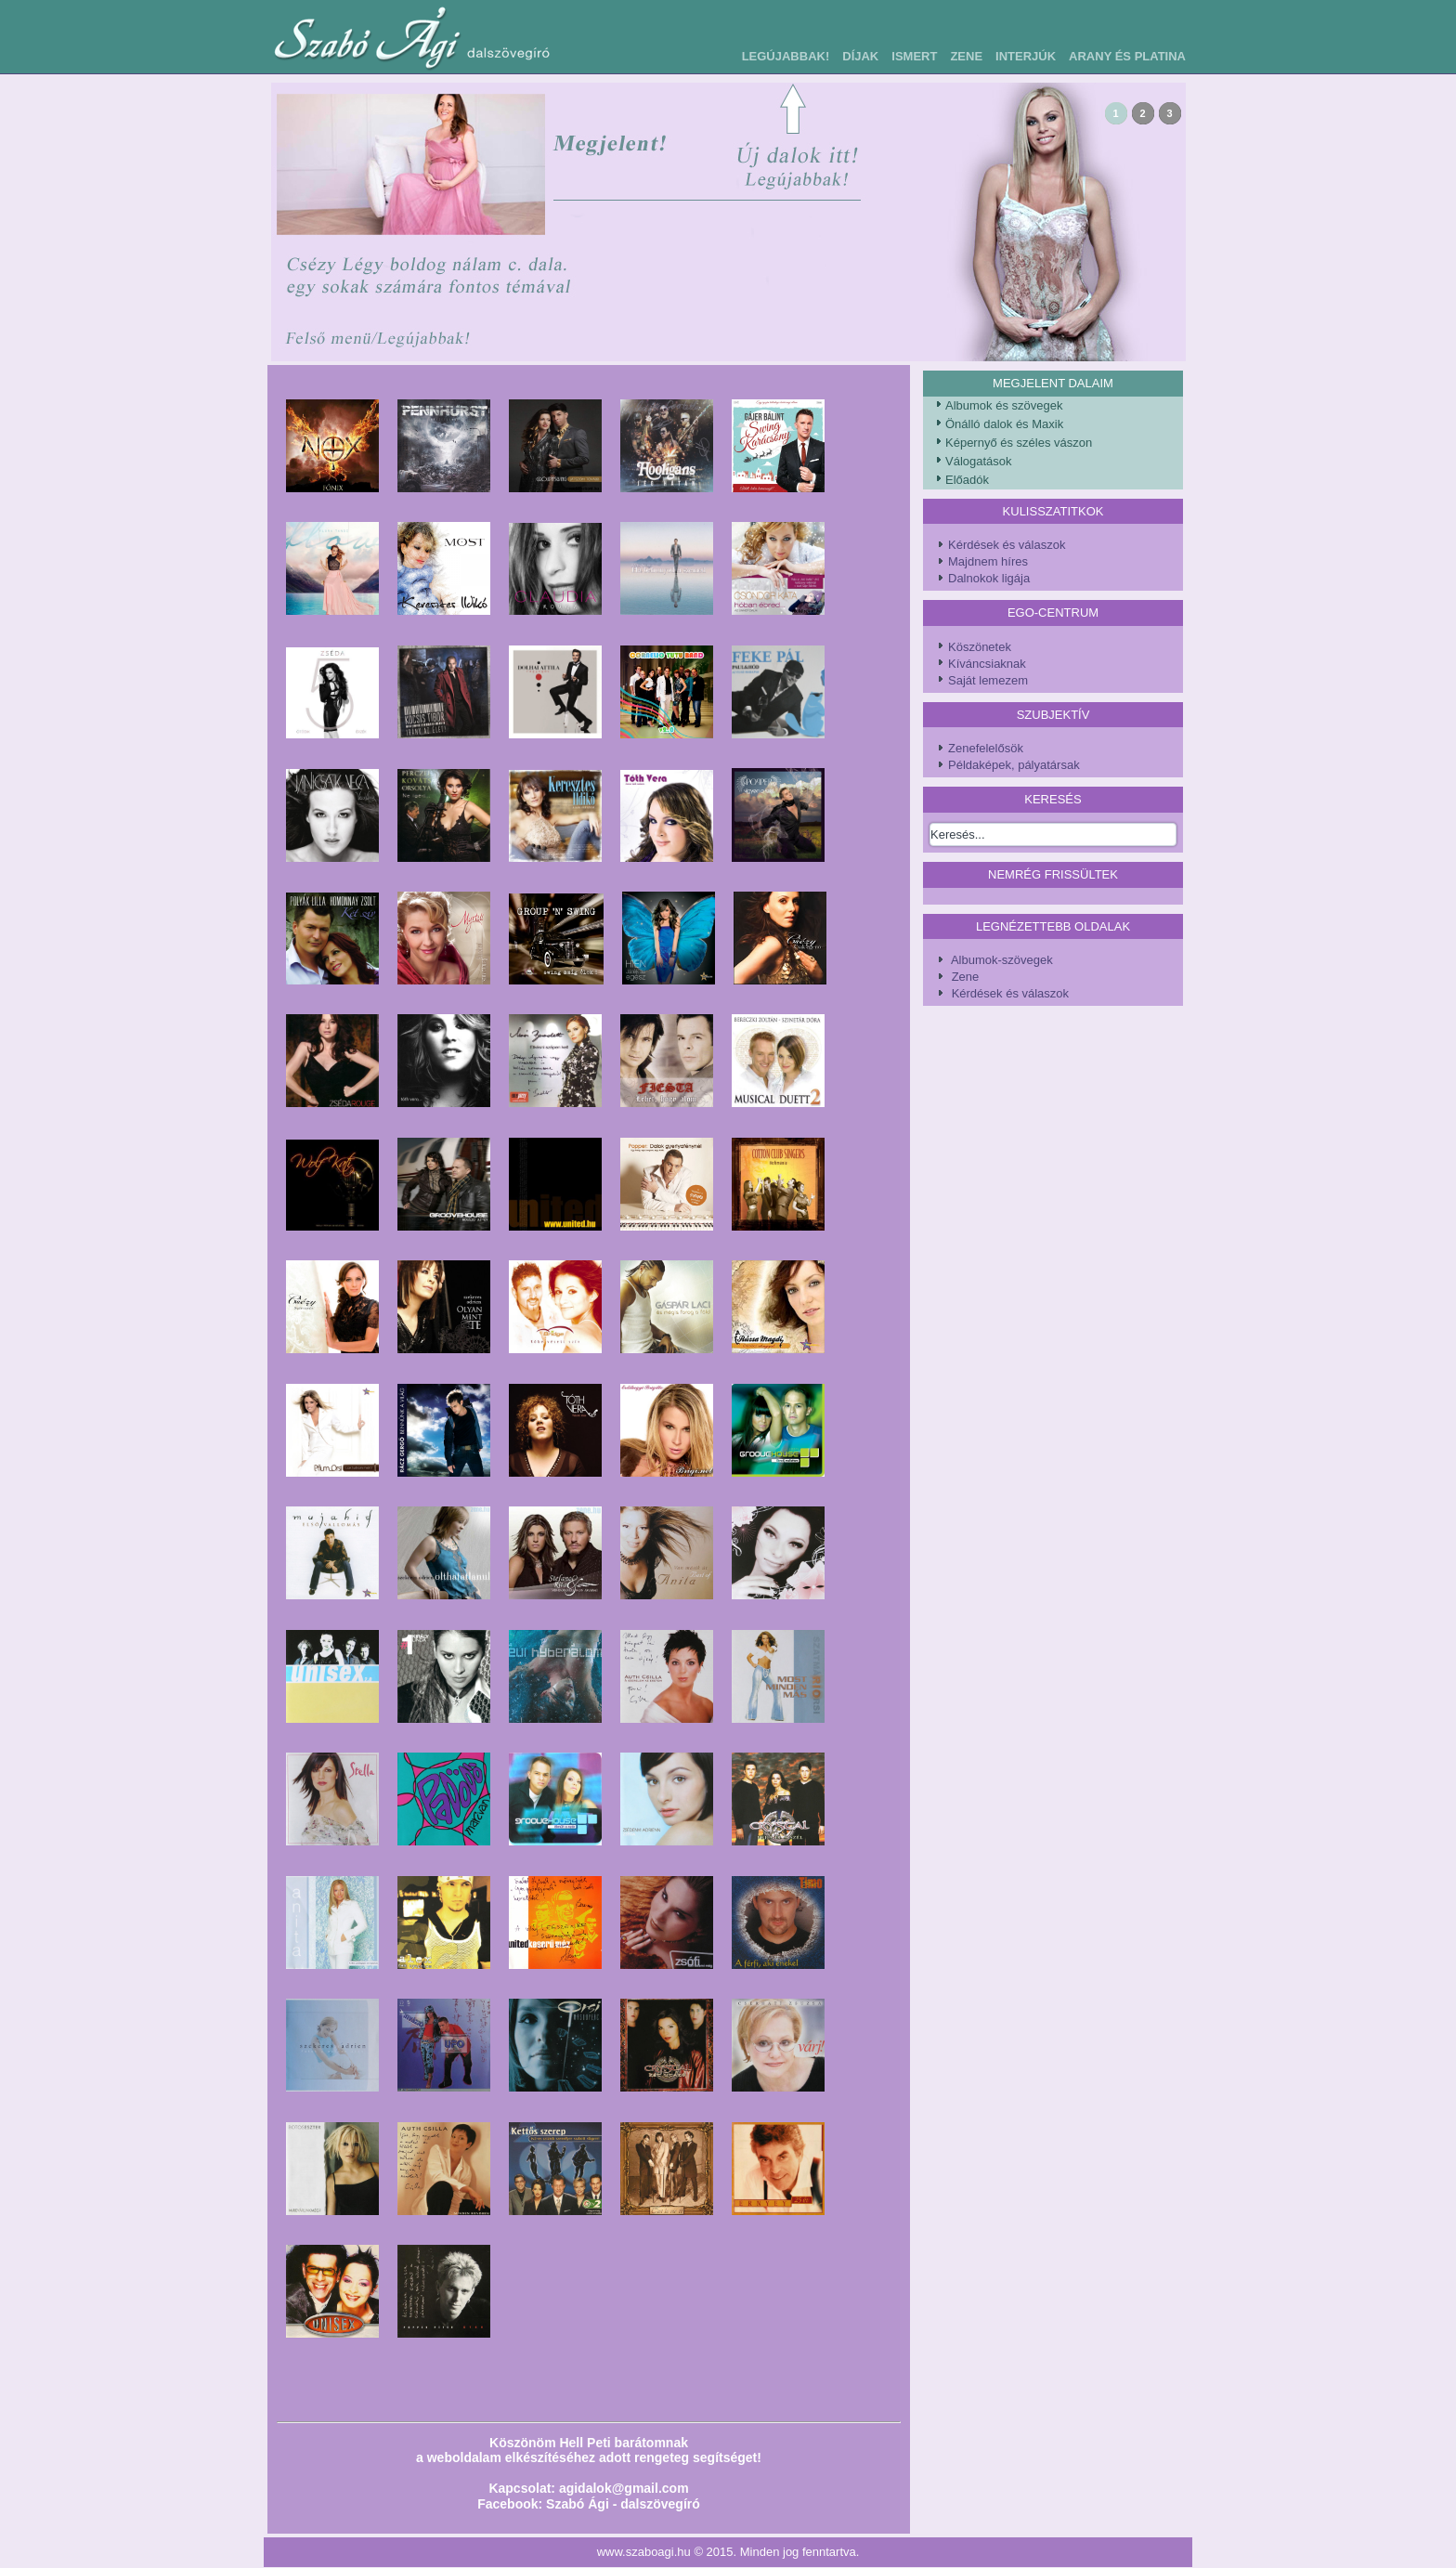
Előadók (967, 480)
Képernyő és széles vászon (1018, 443)
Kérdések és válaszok (1006, 545)
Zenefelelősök (985, 748)
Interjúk (1025, 56)
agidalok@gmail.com (624, 2488)
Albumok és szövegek (1003, 405)
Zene (966, 56)
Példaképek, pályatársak (1014, 765)
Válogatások (978, 461)
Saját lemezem (988, 680)
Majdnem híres (988, 561)
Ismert (914, 56)
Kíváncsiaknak (987, 664)
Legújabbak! (786, 56)
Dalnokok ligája (989, 578)
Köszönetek (979, 647)
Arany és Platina (1127, 56)
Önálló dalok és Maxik (1004, 424)
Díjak (860, 56)
